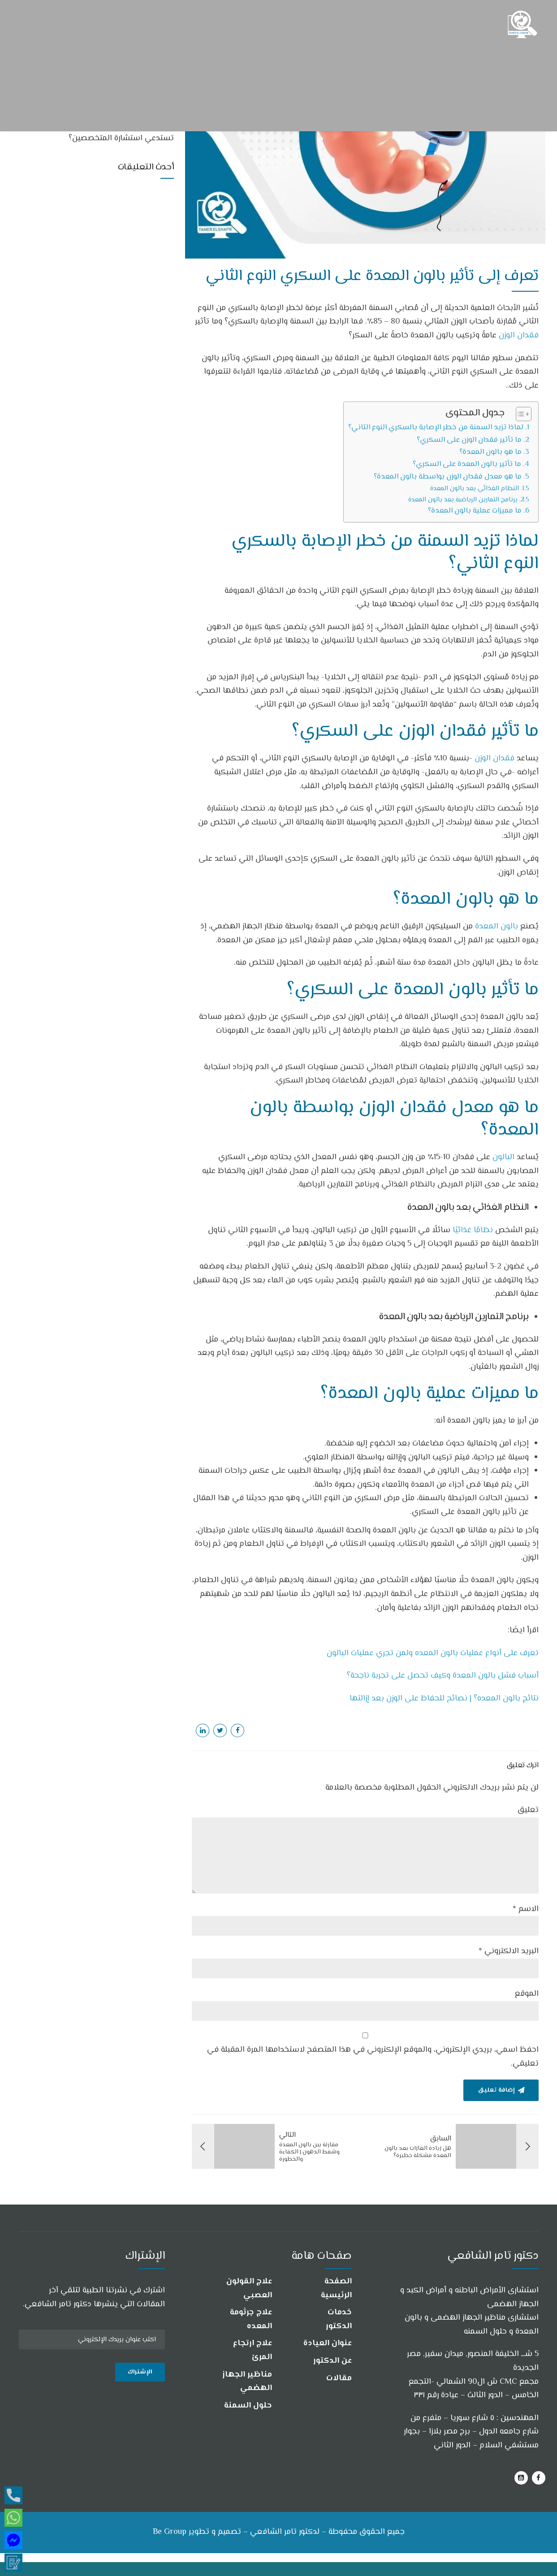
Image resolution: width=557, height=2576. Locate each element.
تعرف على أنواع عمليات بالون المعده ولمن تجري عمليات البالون (433, 1653)
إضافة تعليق (496, 2090)
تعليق (528, 1810)
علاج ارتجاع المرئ (252, 2350)
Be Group (169, 2532)
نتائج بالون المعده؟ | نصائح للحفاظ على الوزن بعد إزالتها (444, 1698)
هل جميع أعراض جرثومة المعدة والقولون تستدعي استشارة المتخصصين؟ (105, 132)
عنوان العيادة (327, 2343)
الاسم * (526, 1909)
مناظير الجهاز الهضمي (247, 2382)
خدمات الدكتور (339, 2319)
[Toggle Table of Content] (519, 414)
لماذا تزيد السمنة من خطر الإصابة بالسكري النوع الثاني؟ (435, 427)
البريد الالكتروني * (509, 1951)
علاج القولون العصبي (249, 2288)
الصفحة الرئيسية (336, 2288)
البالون (503, 1157)
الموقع (527, 1994)
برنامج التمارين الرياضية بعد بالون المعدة (463, 500)
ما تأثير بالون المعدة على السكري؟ (467, 464)
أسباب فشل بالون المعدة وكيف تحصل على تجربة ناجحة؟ (443, 1676)
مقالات (339, 2378)
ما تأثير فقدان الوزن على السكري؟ (469, 440)
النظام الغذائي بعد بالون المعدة (474, 488)
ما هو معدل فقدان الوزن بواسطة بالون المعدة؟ (448, 477)
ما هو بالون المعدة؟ (490, 452)
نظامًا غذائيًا (473, 1230)
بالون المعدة (496, 926)
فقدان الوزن (519, 335)
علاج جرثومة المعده (251, 2319)
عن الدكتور (332, 2361)
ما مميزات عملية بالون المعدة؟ (475, 511)
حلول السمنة (248, 2405)
